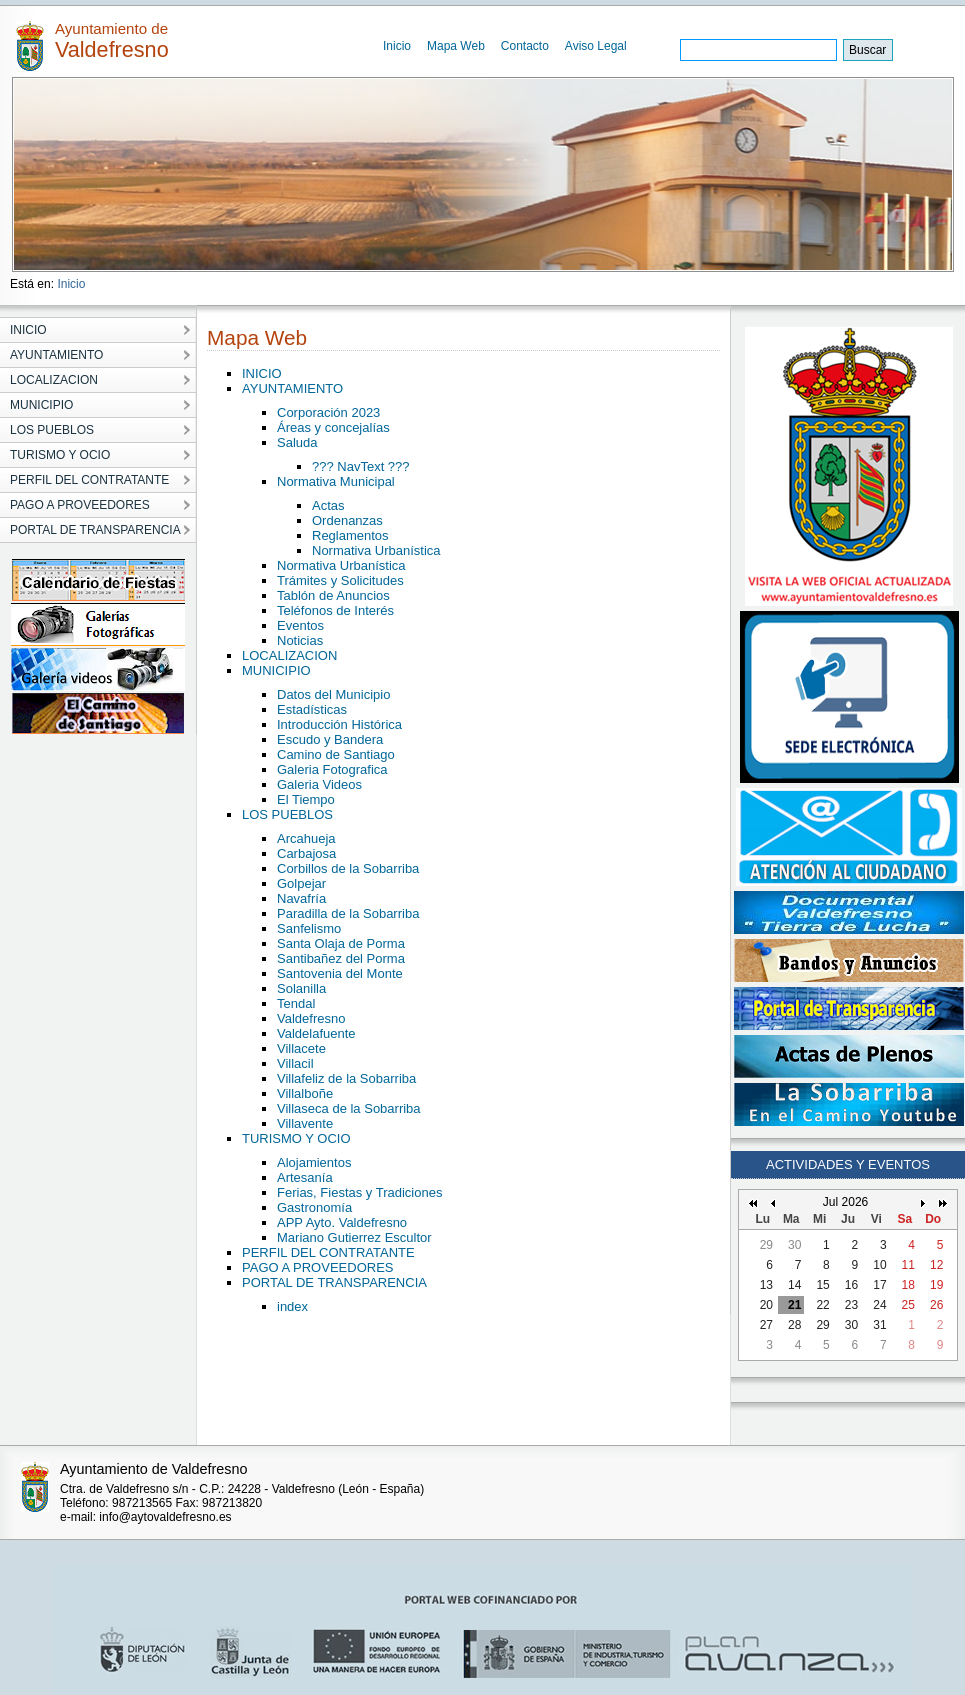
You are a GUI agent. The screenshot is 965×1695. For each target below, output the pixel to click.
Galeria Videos (319, 784)
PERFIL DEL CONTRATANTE (328, 1252)
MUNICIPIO (276, 670)
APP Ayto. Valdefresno (342, 1222)
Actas (328, 505)
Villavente (305, 1123)
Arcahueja (306, 838)
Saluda (297, 442)
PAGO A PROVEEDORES (317, 1267)
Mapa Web (456, 46)
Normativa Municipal (336, 481)
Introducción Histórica (339, 724)
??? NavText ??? (361, 466)
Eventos (300, 625)
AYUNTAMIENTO (292, 388)
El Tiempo (306, 799)
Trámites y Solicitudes (340, 580)
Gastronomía (314, 1207)
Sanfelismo (309, 928)
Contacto (525, 46)
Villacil (295, 1063)
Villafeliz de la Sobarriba (346, 1078)
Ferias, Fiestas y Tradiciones (359, 1192)
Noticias (300, 640)
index (292, 1306)
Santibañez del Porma (341, 958)
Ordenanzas (347, 520)
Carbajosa (306, 853)
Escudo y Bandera (330, 739)
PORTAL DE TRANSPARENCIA (334, 1282)
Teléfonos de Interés (335, 610)
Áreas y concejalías (333, 427)
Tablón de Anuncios (333, 595)
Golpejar (301, 883)
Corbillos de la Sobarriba (348, 868)
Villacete (301, 1048)
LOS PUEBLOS (287, 814)
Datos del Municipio (333, 694)
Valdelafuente (316, 1033)
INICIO (262, 373)
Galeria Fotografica (332, 769)
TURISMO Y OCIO (296, 1138)
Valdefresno (311, 1018)
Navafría (301, 898)
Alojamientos (314, 1162)
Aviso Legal (596, 46)
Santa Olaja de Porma (341, 943)
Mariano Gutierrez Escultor (354, 1237)
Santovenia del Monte (340, 973)
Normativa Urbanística (376, 550)
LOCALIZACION (289, 655)
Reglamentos (350, 535)
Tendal (296, 1003)
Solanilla (301, 988)
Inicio (397, 46)
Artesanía (305, 1177)
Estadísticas (312, 709)
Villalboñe (305, 1093)
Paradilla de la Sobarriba (348, 913)
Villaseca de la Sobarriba (349, 1108)
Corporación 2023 (328, 412)
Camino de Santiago (336, 754)
